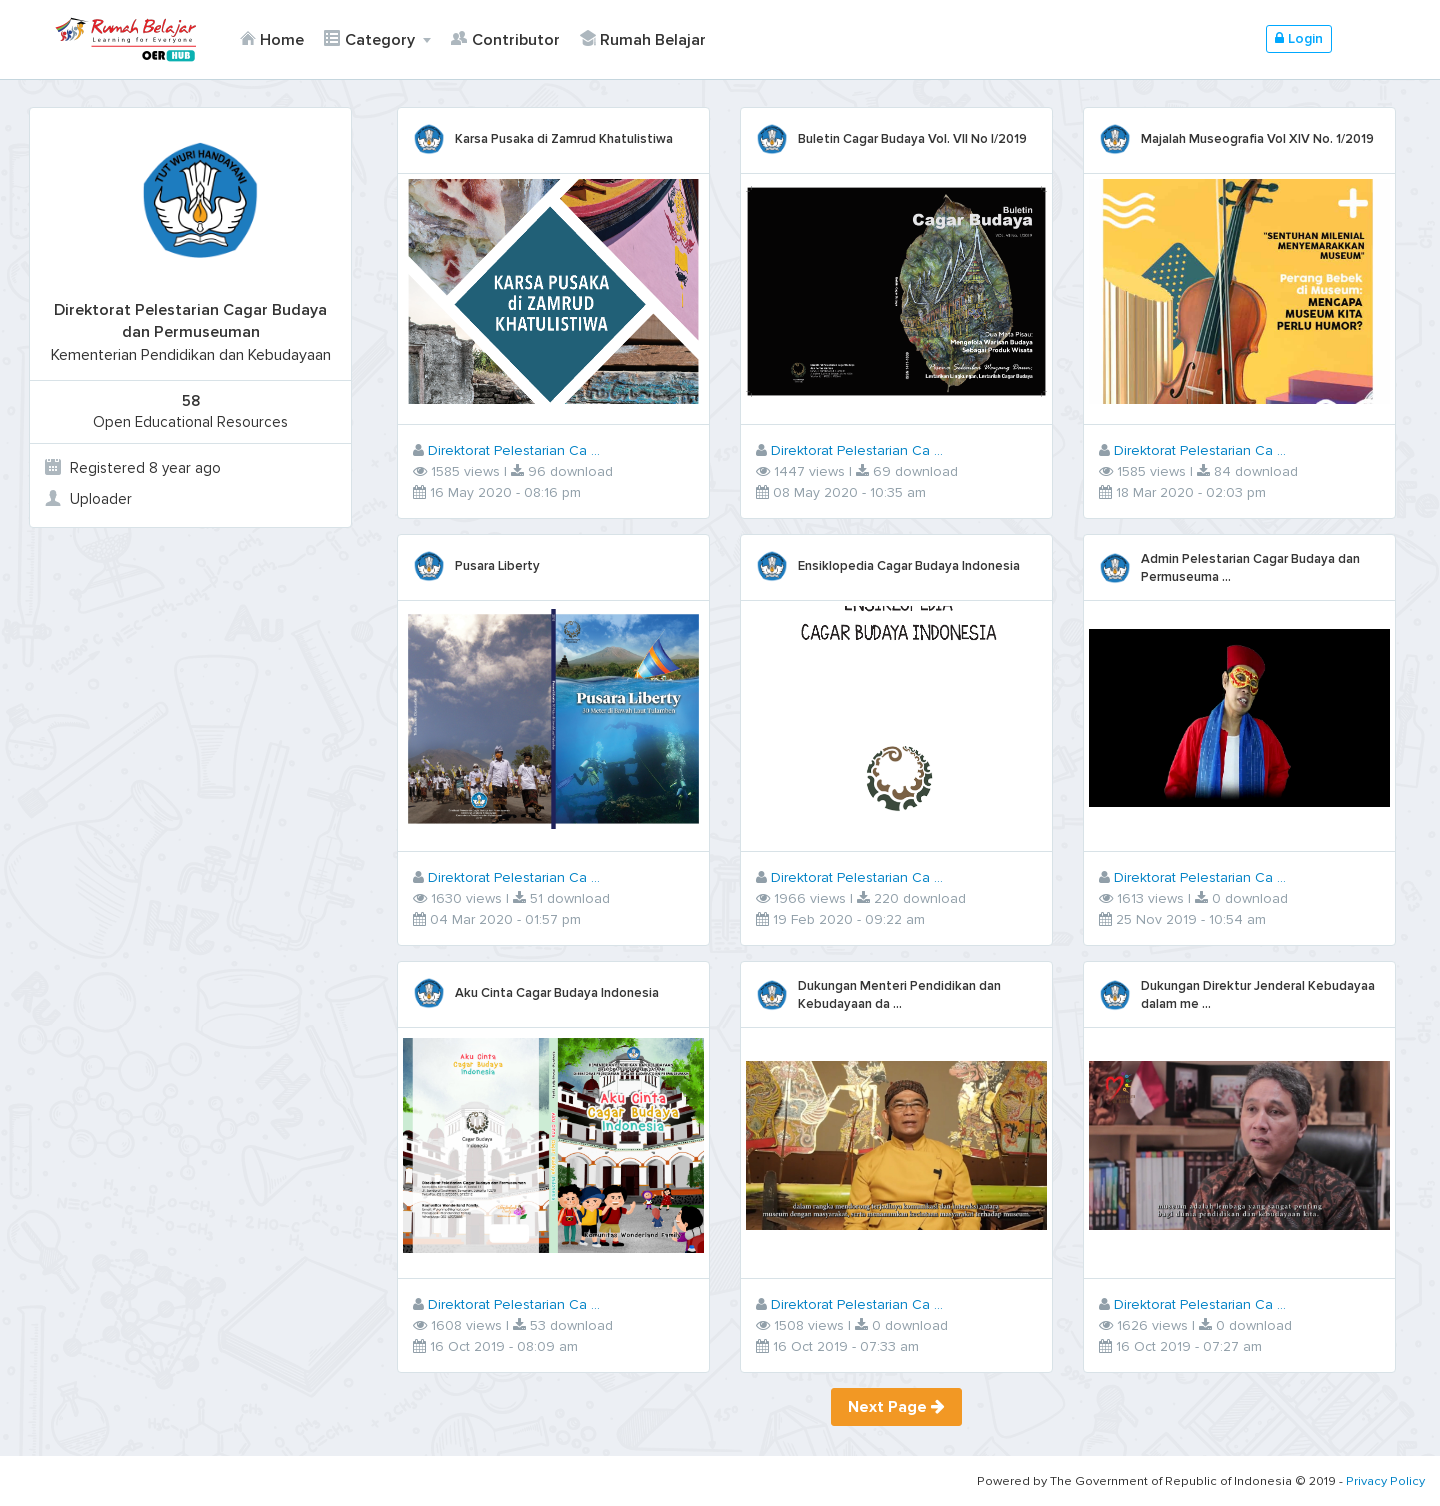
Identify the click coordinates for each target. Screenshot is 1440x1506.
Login (1299, 38)
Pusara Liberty (498, 566)
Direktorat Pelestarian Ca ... (515, 450)
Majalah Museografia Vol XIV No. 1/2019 (1257, 139)
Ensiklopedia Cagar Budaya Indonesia (909, 566)
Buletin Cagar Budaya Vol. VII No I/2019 (912, 139)
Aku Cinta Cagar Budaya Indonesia (558, 993)
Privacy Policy (1385, 1481)
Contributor (505, 40)
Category (371, 40)
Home (272, 40)
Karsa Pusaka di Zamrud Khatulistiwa (565, 139)
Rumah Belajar (642, 40)
